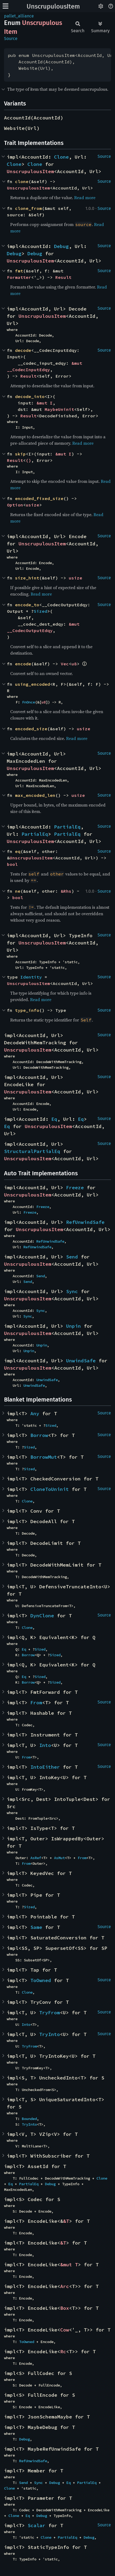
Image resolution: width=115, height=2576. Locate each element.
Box (64, 2308)
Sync (72, 1291)
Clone (61, 157)
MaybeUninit (59, 409)
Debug (61, 246)
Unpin (73, 1326)
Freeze (75, 1187)
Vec (65, 663)
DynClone (42, 1615)
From (36, 1702)
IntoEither (45, 1767)
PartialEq (67, 827)
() (28, 460)
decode (23, 350)
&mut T (69, 2264)
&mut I (45, 403)
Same (36, 1927)
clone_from (28, 208)
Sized (40, 611)
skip (20, 454)
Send (72, 1257)
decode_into (30, 396)
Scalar (36, 2525)
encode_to (27, 604)
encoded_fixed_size (39, 498)
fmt (19, 270)
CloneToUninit (49, 1489)
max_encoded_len (35, 795)
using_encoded (32, 684)
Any (34, 1413)
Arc (64, 2286)
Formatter (19, 277)
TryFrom (49, 2012)
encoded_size (31, 728)
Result (63, 277)
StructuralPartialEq (32, 1151)
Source (10, 38)
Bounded (29, 2118)
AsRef (35, 1857)
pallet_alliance (19, 16)
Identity (31, 977)
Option (15, 505)
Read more (84, 197)
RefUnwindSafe (85, 1222)
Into (45, 1745)
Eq (54, 1119)
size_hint (27, 578)
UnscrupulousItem (53, 6)
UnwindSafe (81, 1361)
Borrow (39, 1435)
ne (17, 891)
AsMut (59, 1857)
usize (32, 505)
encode (23, 663)
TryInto (49, 2034)
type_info (27, 1010)
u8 (74, 663)
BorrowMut (43, 1457)
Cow (64, 2330)
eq (17, 851)
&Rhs (66, 891)
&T (66, 2221)
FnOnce (28, 702)
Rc (63, 2351)
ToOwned (40, 1980)
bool (12, 864)
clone (21, 181)
